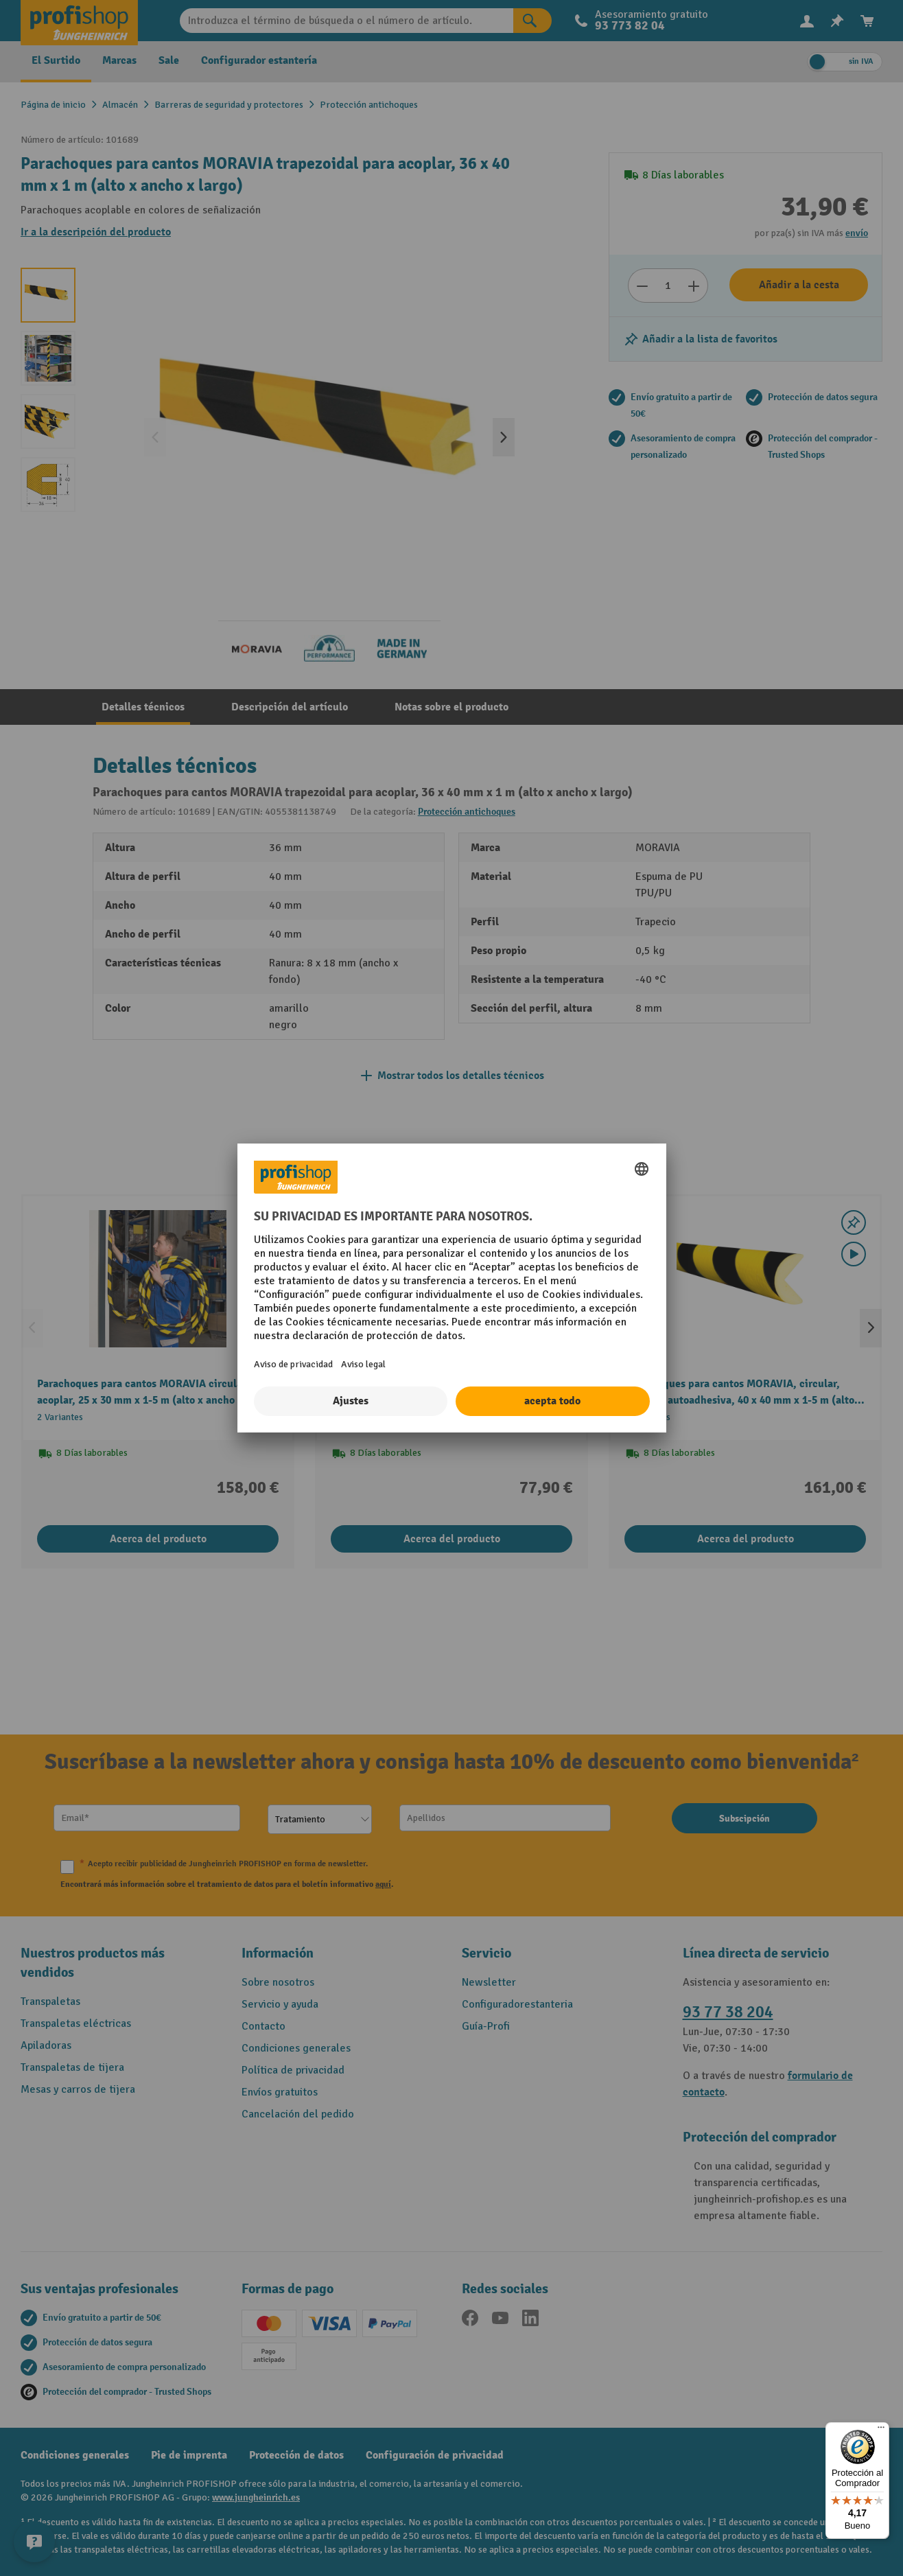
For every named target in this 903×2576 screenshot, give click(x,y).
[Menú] (881, 2430)
